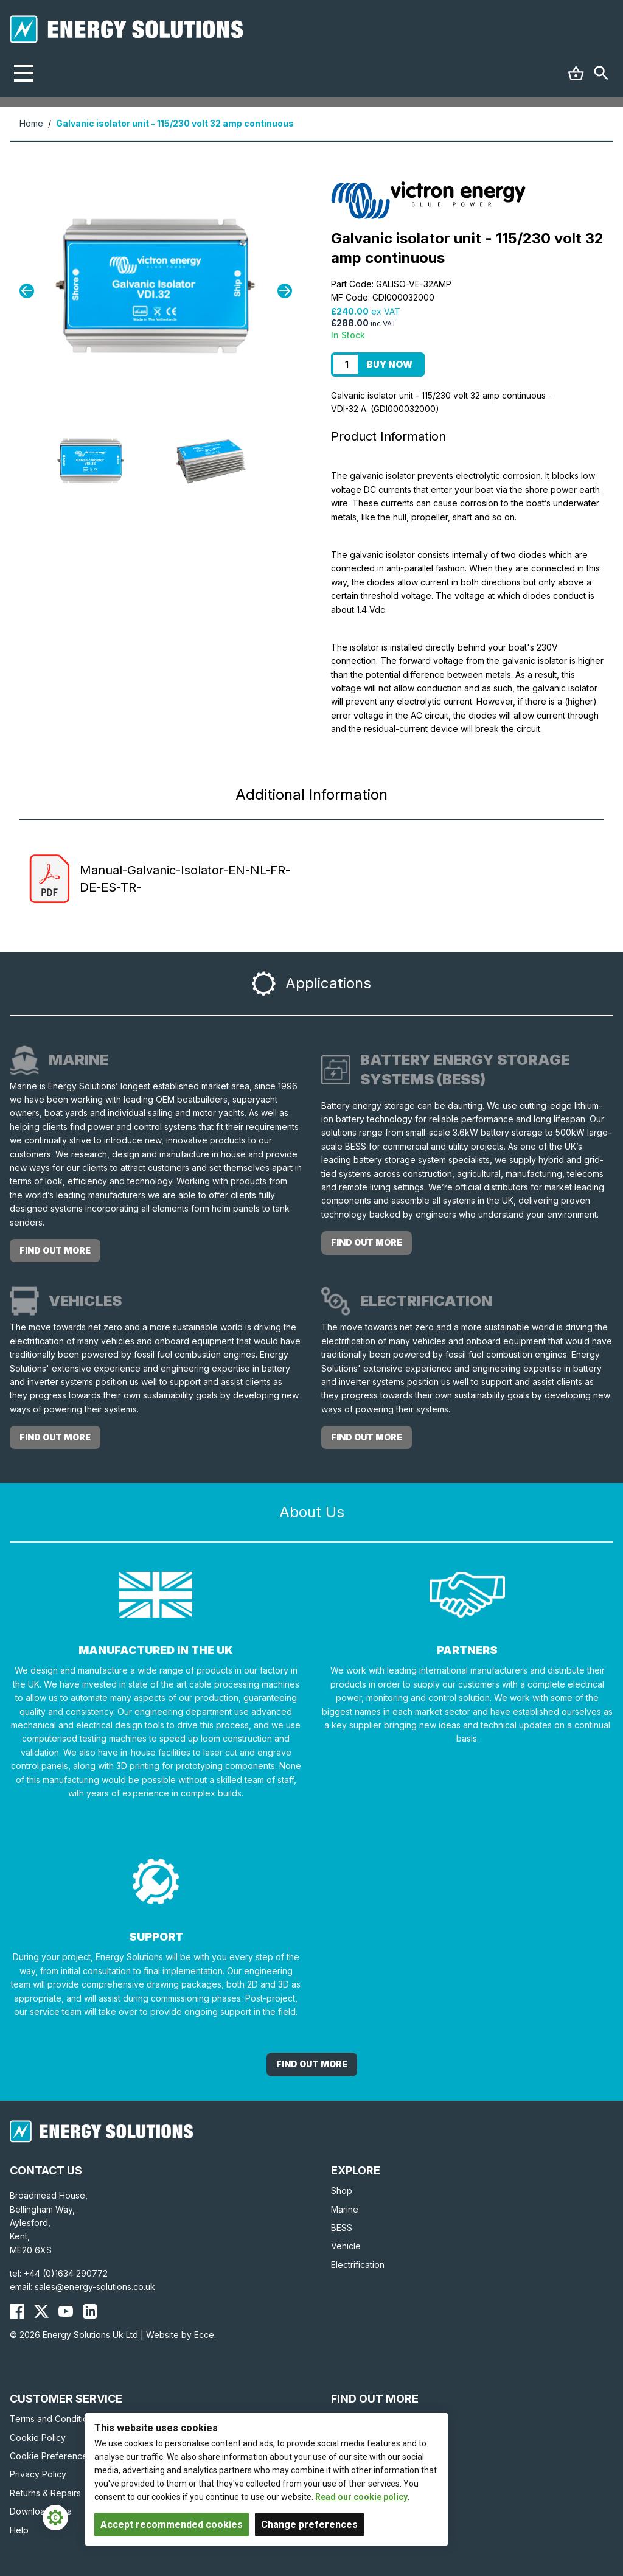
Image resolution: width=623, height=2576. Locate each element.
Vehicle (346, 2246)
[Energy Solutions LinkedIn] (90, 2311)
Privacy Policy (38, 2474)
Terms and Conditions (53, 2419)
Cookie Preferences (51, 2456)
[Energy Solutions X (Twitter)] (41, 2311)
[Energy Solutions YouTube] (65, 2311)
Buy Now (389, 364)
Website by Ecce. (181, 2335)
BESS (341, 2227)
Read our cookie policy (361, 2497)
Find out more (55, 1250)
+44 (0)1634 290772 (66, 2273)
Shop (341, 2190)
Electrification (358, 2265)
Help (19, 2530)
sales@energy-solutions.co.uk (95, 2286)
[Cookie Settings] (55, 2517)
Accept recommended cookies (171, 2524)
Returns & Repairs (45, 2493)
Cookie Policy (38, 2437)
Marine (344, 2209)
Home (31, 123)
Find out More (311, 2064)
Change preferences (309, 2524)
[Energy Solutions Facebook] (17, 2311)
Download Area (41, 2511)
